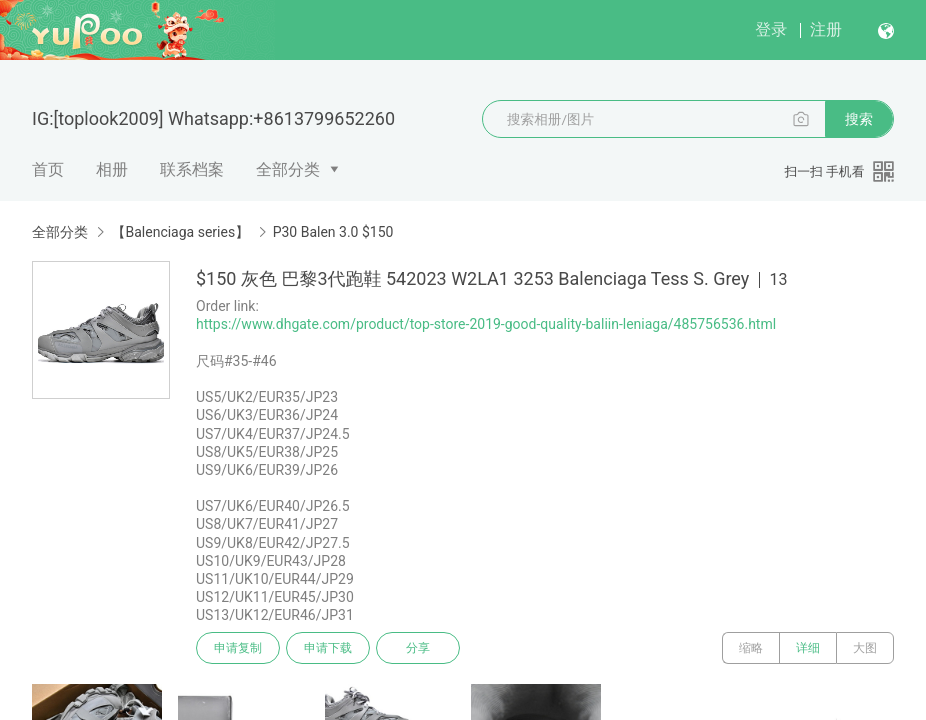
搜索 (859, 119)
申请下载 (328, 648)
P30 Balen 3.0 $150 (333, 232)
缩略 (751, 648)
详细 (808, 648)
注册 (826, 29)
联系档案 (192, 169)
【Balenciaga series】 (180, 232)
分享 (418, 648)
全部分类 (288, 169)
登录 (771, 29)
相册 (112, 169)
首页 (48, 169)
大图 (865, 648)
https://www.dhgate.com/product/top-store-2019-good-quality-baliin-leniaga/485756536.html (486, 324)
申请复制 (238, 648)
